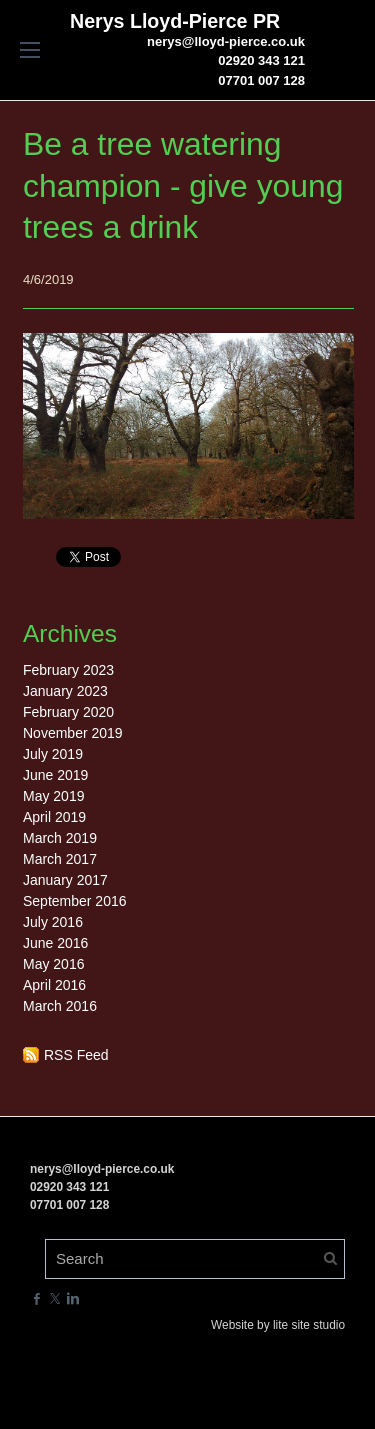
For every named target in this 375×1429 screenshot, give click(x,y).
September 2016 (75, 901)
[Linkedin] (73, 1299)
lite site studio (309, 1325)
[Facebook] (37, 1299)
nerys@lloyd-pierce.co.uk (226, 41)
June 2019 (55, 775)
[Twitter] (55, 1299)
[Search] (195, 1259)
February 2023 (68, 670)
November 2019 (73, 733)
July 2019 (53, 754)
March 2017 (60, 859)
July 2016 (53, 922)
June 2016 (55, 943)
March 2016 (60, 1006)
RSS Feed (76, 1055)
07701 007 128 (261, 80)
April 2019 (54, 817)
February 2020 (68, 712)
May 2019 (53, 796)
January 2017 (65, 880)
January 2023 (65, 691)
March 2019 (60, 838)
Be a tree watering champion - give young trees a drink (183, 185)
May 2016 (53, 964)
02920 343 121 (261, 60)
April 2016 (54, 985)
